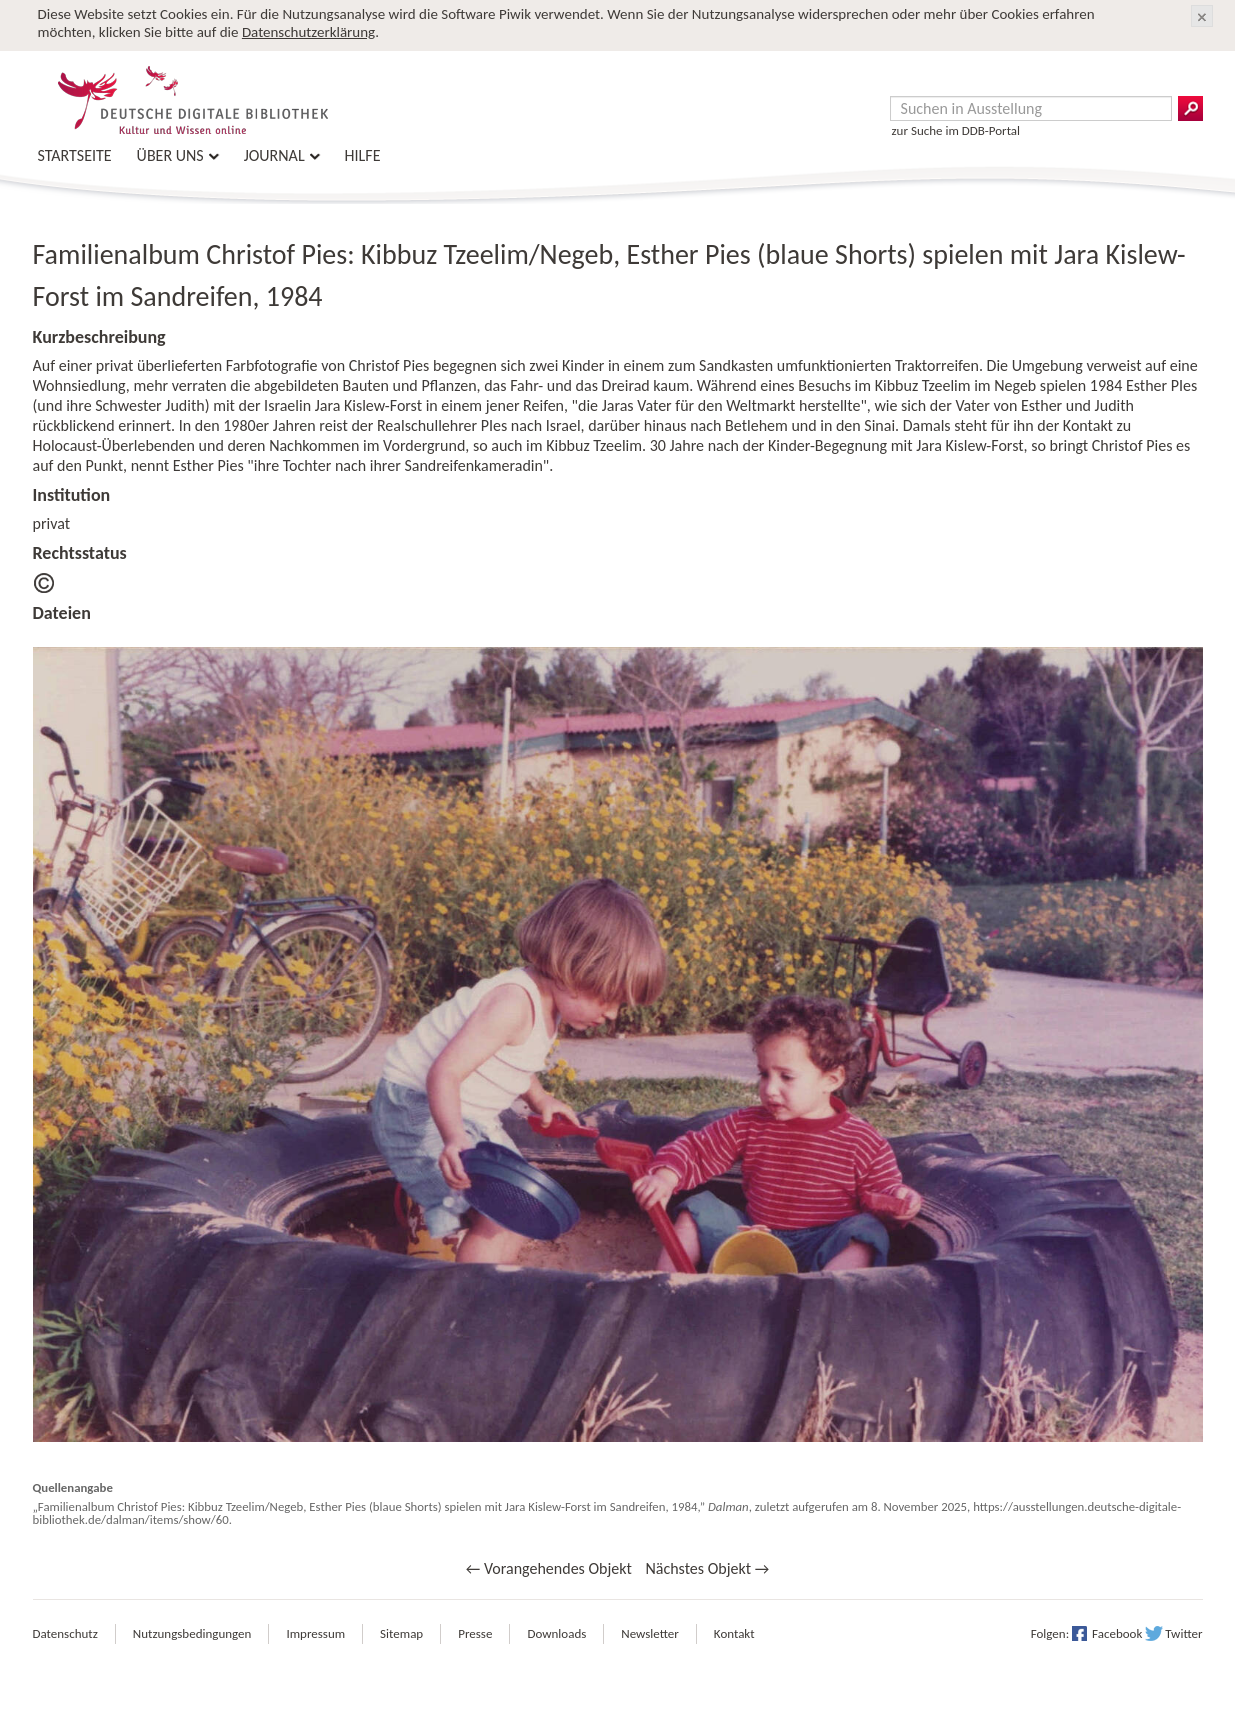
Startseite (75, 155)
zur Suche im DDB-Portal (956, 130)
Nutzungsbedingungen (192, 1633)
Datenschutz (65, 1633)
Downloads (556, 1633)
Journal (274, 155)
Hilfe (363, 155)
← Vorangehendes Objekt (549, 1568)
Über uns (170, 155)
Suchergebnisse (1190, 108)
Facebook (1117, 1633)
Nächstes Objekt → (707, 1568)
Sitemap (401, 1633)
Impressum (315, 1633)
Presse (475, 1633)
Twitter (1183, 1633)
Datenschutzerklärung (308, 32)
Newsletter (650, 1633)
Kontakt (734, 1633)
